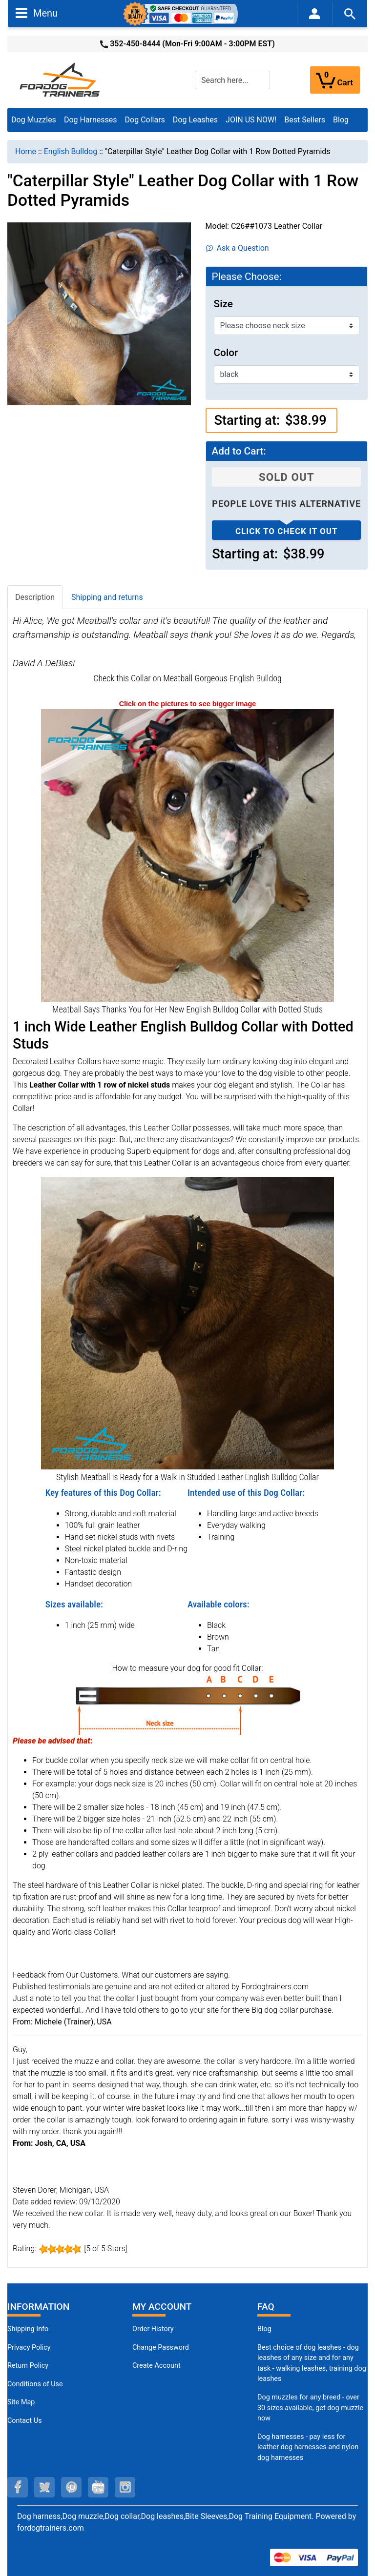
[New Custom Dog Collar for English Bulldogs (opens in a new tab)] (187, 1323)
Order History (153, 2329)
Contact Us (24, 2421)
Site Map (21, 2402)
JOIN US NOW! (251, 119)
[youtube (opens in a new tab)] (98, 2487)
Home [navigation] (25, 151)
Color (226, 352)
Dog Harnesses (90, 119)
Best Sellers (304, 119)
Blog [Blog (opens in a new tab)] (341, 119)
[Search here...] (232, 80)
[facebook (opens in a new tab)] (17, 2487)
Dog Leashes (195, 119)
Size (223, 304)
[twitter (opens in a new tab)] (44, 2487)
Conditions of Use (35, 2384)
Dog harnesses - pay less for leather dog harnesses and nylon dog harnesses (307, 2447)
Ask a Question (237, 248)
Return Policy (27, 2365)
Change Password (160, 2347)
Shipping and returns (107, 597)
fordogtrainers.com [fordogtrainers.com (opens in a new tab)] (50, 2528)
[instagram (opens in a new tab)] (125, 2487)
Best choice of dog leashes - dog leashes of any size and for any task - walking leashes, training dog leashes (311, 2363)
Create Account (156, 2365)
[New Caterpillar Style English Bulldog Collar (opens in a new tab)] (187, 854)
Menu (37, 12)
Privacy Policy (29, 2347)
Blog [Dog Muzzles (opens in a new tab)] (264, 2329)
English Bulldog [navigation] (70, 151)
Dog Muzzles (33, 119)
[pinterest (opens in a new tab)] (71, 2487)
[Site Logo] (60, 79)
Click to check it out (286, 531)
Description (35, 597)
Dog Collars (145, 119)
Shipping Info (27, 2329)
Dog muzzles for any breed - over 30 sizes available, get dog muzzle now (310, 2407)
